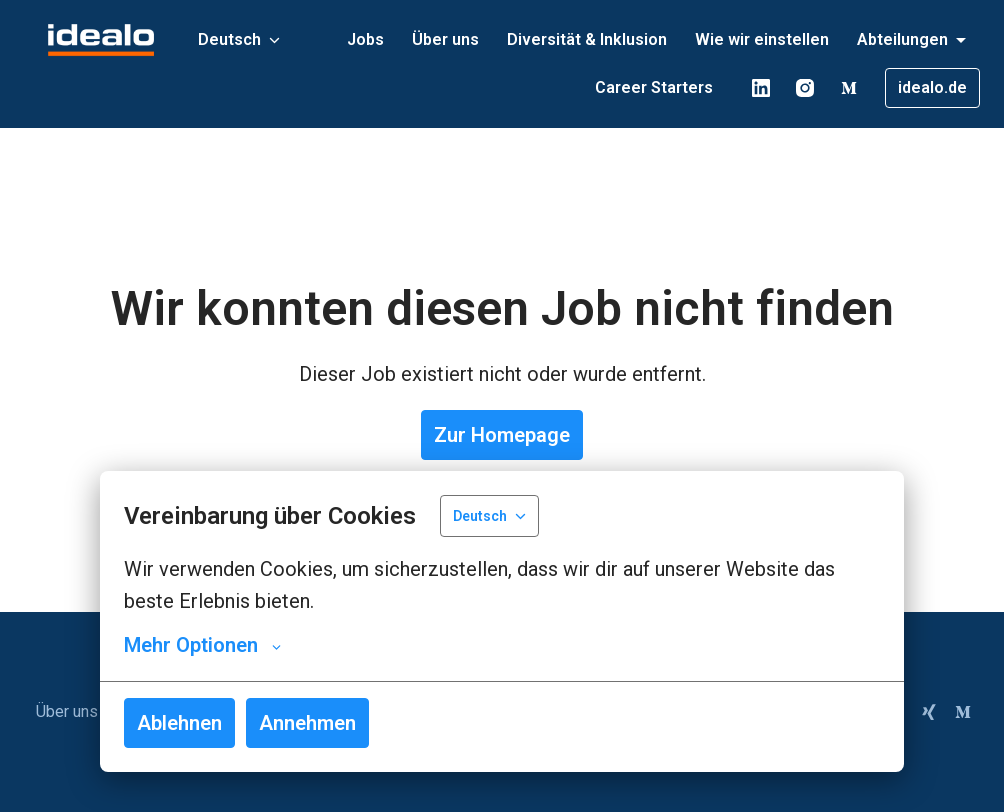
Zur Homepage (502, 435)
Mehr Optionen (202, 645)
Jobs (365, 39)
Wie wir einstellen (762, 39)
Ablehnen (179, 723)
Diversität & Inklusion (587, 39)
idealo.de (932, 87)
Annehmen (307, 723)
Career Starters (654, 87)
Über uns (445, 39)
